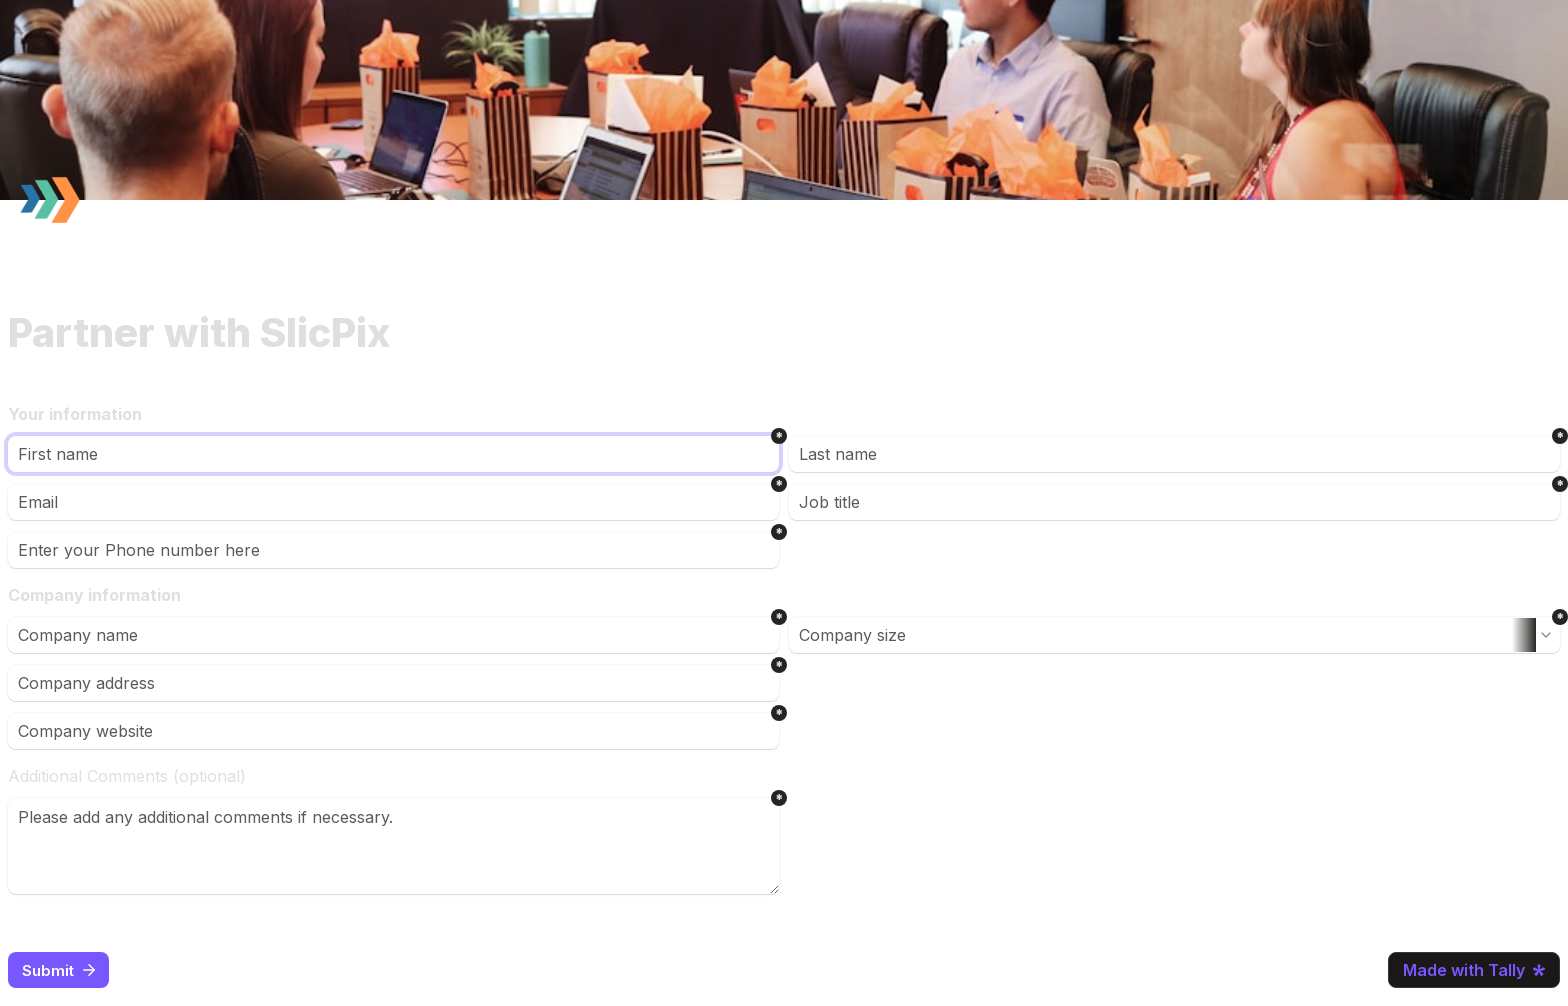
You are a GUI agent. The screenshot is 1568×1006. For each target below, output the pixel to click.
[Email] (393, 502)
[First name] (393, 454)
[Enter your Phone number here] (393, 550)
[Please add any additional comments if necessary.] (393, 846)
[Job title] (1174, 502)
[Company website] (393, 731)
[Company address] (393, 683)
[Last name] (1174, 454)
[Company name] (393, 635)
